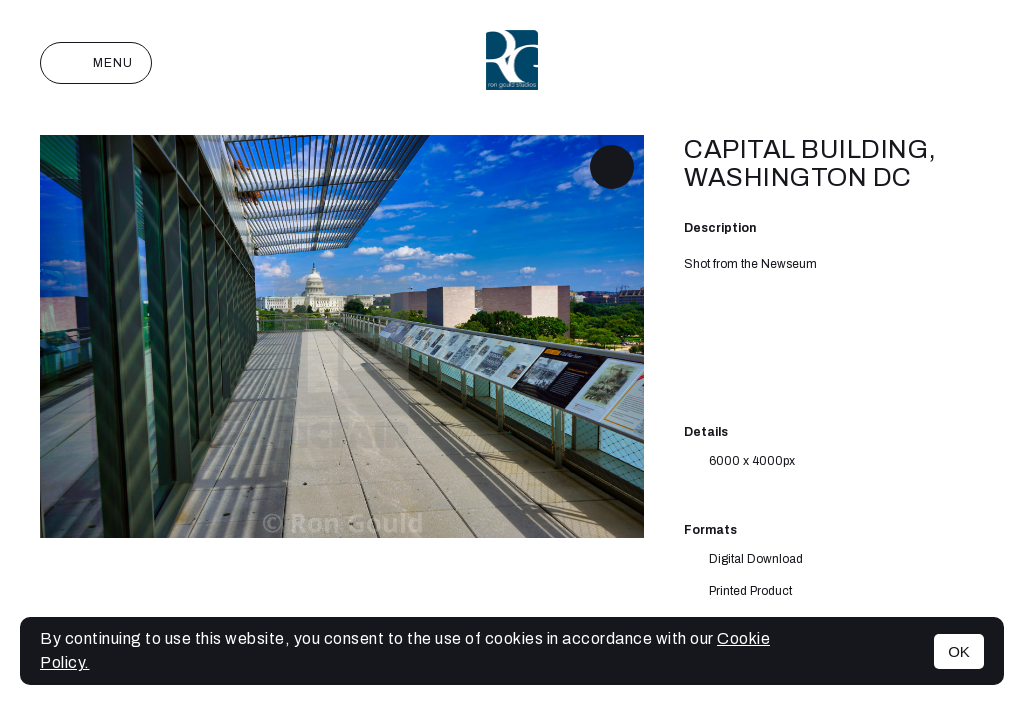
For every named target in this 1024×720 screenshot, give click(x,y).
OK (959, 651)
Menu (96, 63)
